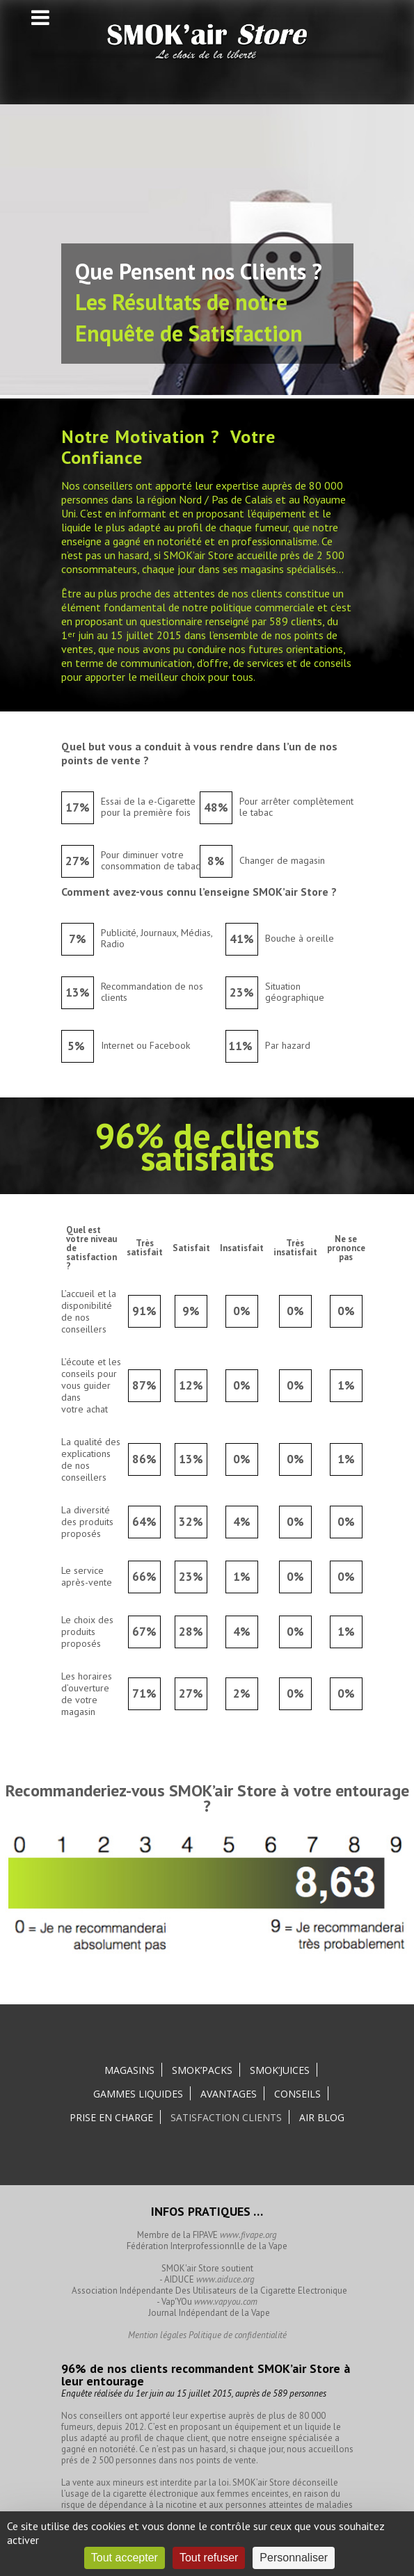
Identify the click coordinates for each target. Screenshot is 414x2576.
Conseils (297, 2093)
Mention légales (157, 2335)
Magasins (129, 2070)
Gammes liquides (138, 2093)
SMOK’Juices (280, 2070)
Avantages (228, 2093)
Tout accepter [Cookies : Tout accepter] (124, 2557)
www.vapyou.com (225, 2302)
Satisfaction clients (226, 2117)
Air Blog (321, 2117)
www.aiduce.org (225, 2279)
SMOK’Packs (202, 2070)
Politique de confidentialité (238, 2335)
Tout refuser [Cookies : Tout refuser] (209, 2557)
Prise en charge (111, 2117)
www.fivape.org (248, 2235)
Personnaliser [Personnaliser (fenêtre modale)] (294, 2557)
